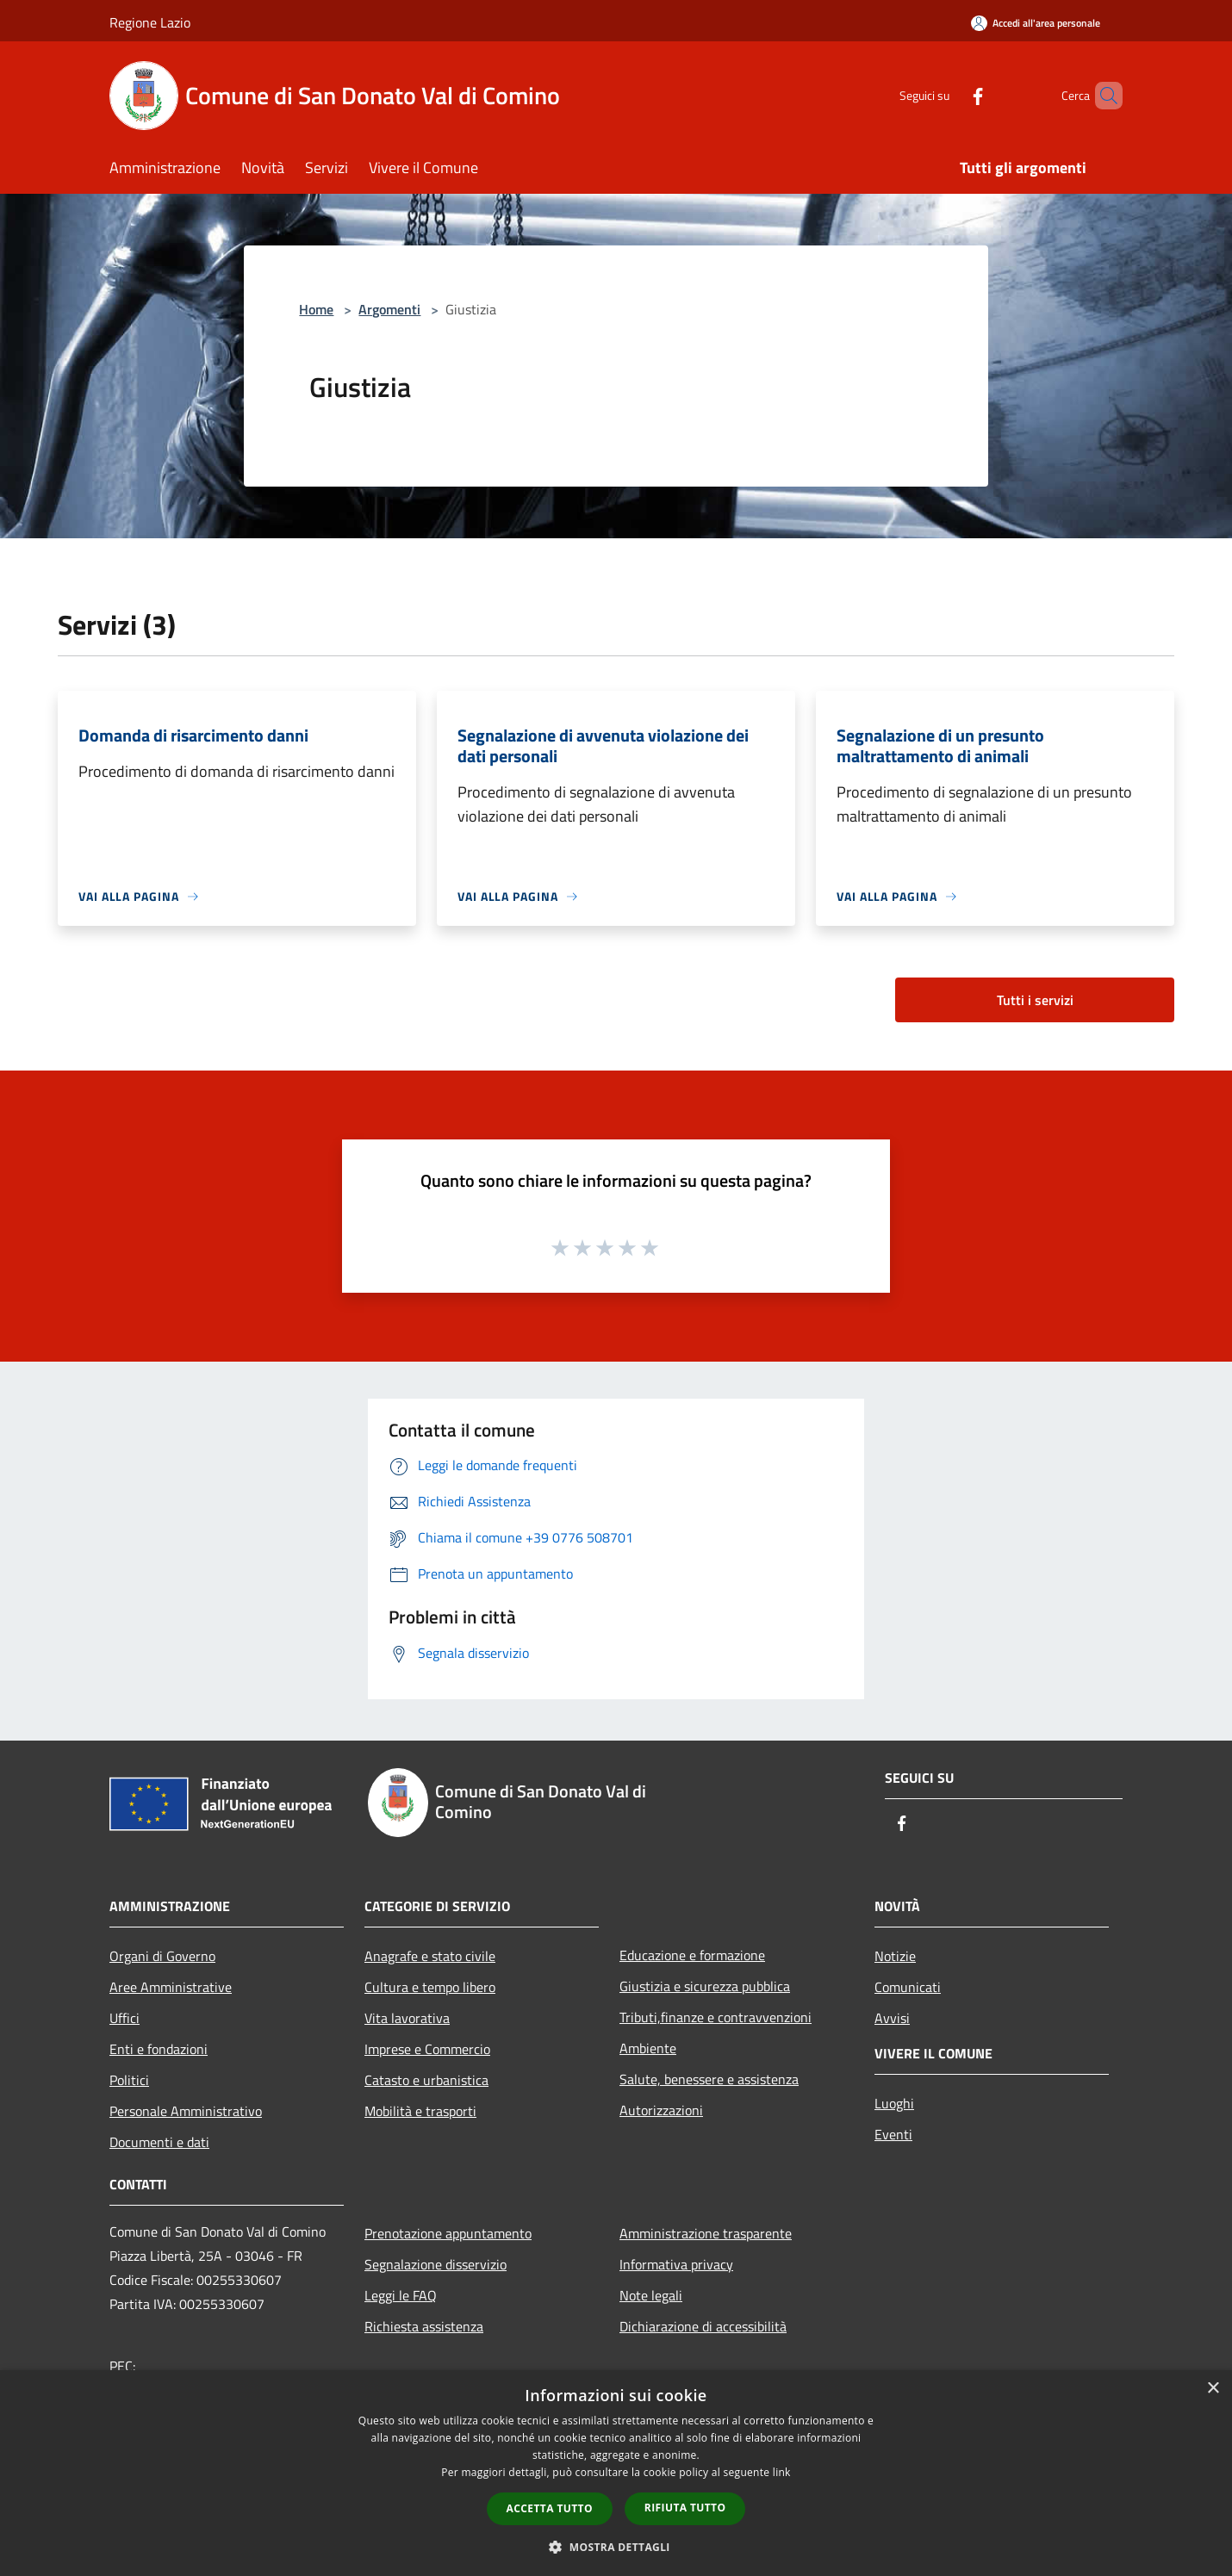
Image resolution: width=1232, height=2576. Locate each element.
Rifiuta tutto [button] (685, 2507)
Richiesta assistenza (423, 2326)
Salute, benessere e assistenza (709, 2079)
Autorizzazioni (661, 2110)
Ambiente (647, 2048)
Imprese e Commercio (427, 2049)
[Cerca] (1102, 95)
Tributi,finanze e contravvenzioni (715, 2017)
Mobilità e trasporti (420, 2111)
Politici (129, 2080)
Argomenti (389, 309)
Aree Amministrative (170, 1987)
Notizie (895, 1956)
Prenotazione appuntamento (448, 2233)
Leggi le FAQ (400, 2295)
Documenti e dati (159, 2142)
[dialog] (616, 2473)
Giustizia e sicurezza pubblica (704, 1986)
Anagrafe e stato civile (429, 1956)
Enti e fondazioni (158, 2049)
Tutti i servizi (1035, 1000)
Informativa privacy (676, 2264)
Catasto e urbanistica (426, 2080)
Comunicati (907, 1987)
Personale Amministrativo (185, 2111)
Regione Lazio (149, 22)
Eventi (893, 2134)
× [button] (1212, 2388)
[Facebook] (948, 95)
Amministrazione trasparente (705, 2233)
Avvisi (892, 2018)
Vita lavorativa (407, 2018)
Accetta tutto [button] (550, 2508)
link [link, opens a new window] (782, 2472)
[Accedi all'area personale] (1036, 23)
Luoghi (894, 2103)
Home (316, 309)
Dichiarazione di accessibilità (703, 2326)
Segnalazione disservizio (435, 2264)
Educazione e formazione (692, 1955)
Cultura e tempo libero (429, 1987)
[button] (616, 2546)
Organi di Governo (162, 1956)
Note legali (650, 2295)
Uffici (124, 2018)
